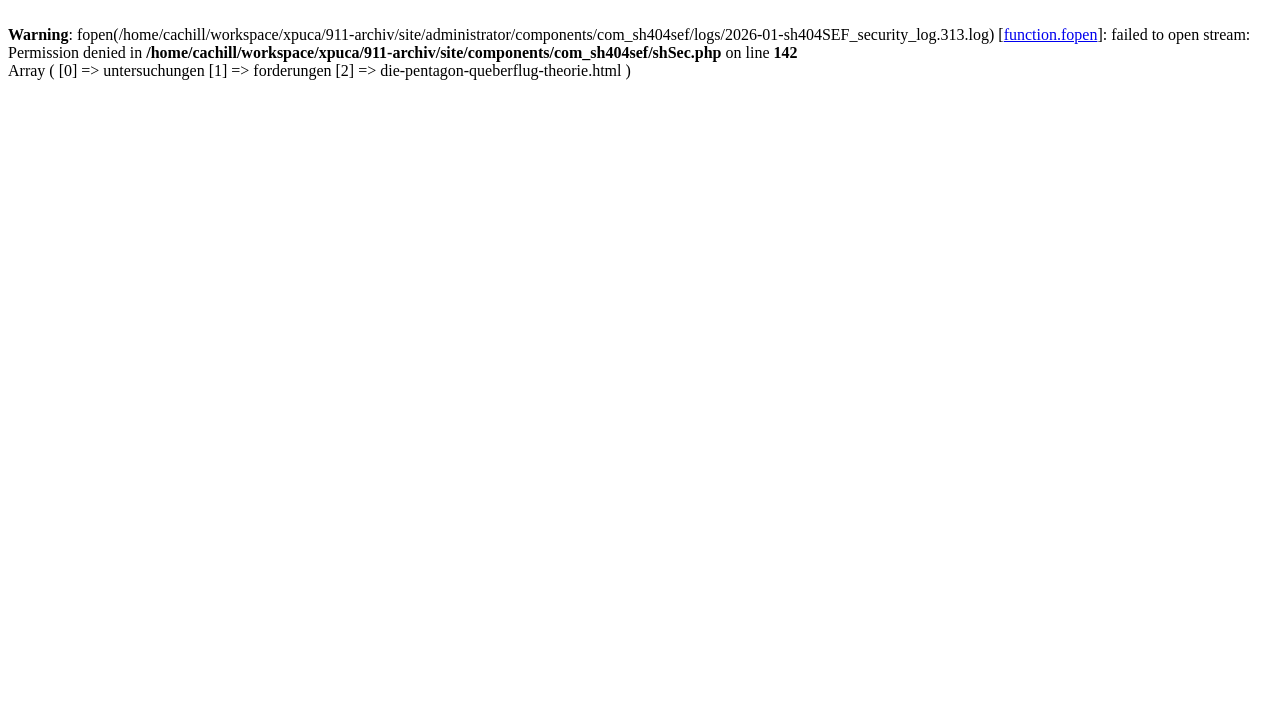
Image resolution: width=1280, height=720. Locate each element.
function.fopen (1051, 34)
